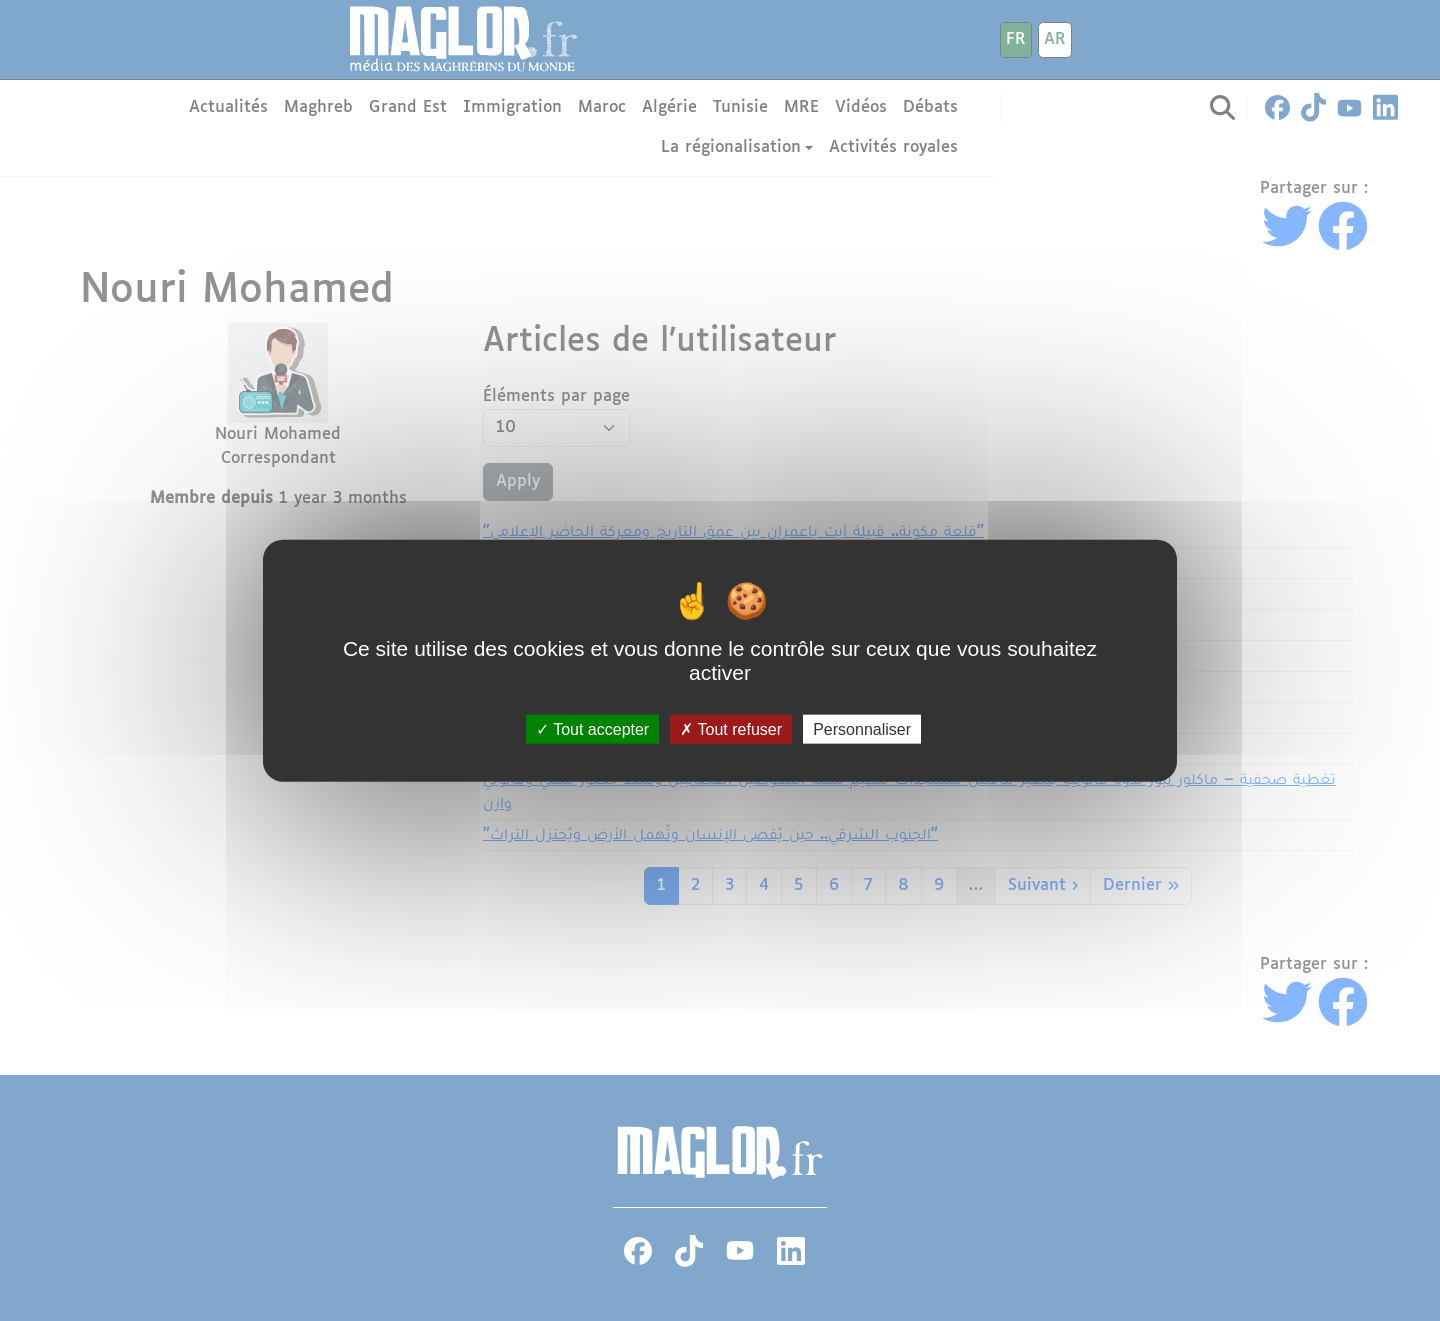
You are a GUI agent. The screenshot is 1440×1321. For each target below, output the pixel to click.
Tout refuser (731, 729)
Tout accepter (592, 729)
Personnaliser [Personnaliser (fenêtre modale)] (862, 729)
